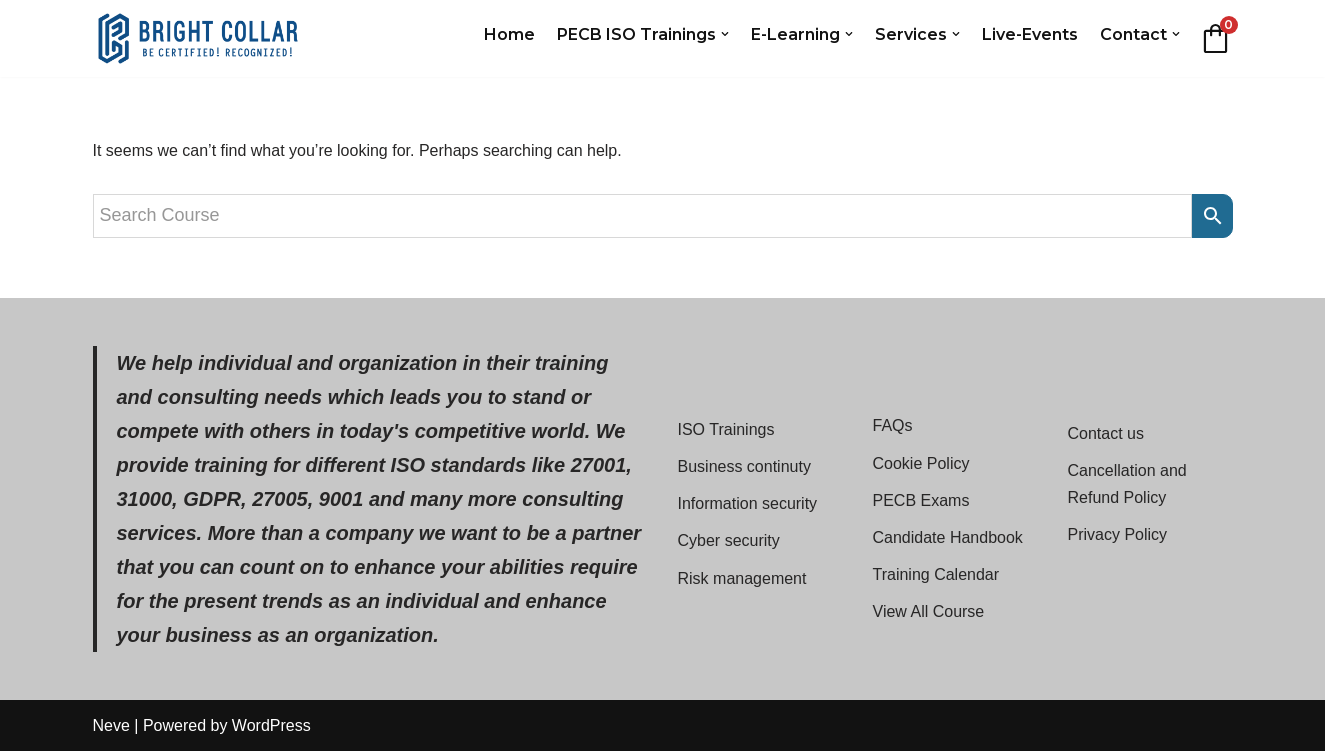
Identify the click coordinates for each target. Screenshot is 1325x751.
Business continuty (744, 466)
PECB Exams (921, 500)
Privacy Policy (1118, 534)
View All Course (929, 611)
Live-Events (1030, 34)
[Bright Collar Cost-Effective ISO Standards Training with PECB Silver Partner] (198, 38)
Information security (748, 503)
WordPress (271, 725)
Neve (111, 725)
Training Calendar (936, 574)
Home (509, 34)
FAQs (893, 425)
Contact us (1106, 433)
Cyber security (729, 540)
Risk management (742, 578)
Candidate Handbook (948, 537)
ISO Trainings (726, 429)
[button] (725, 34)
